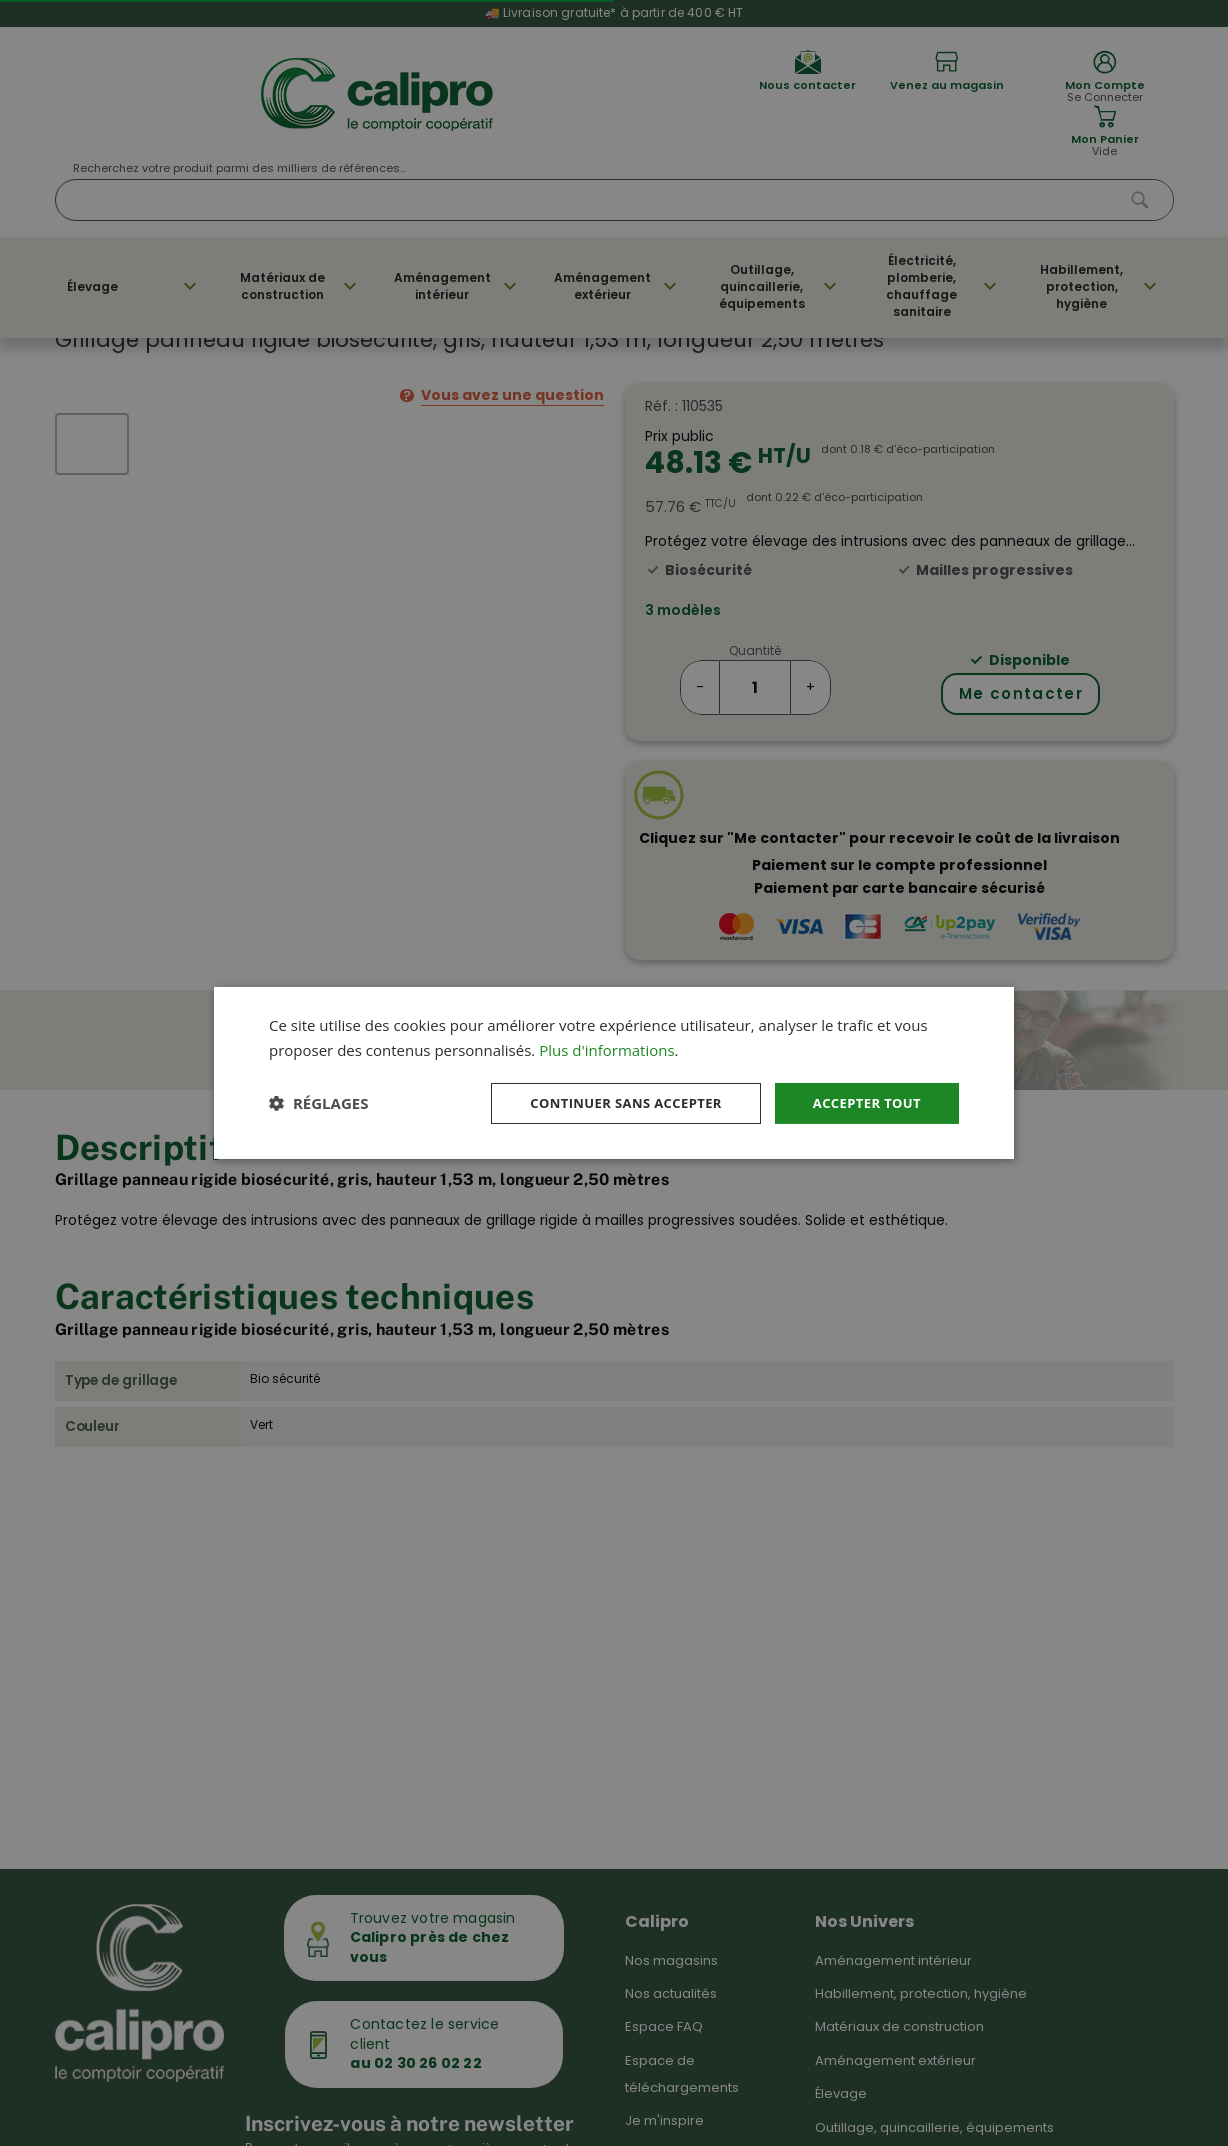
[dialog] (614, 1072)
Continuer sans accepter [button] (611, 1102)
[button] (318, 1103)
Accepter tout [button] (863, 1102)
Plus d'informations (606, 1048)
